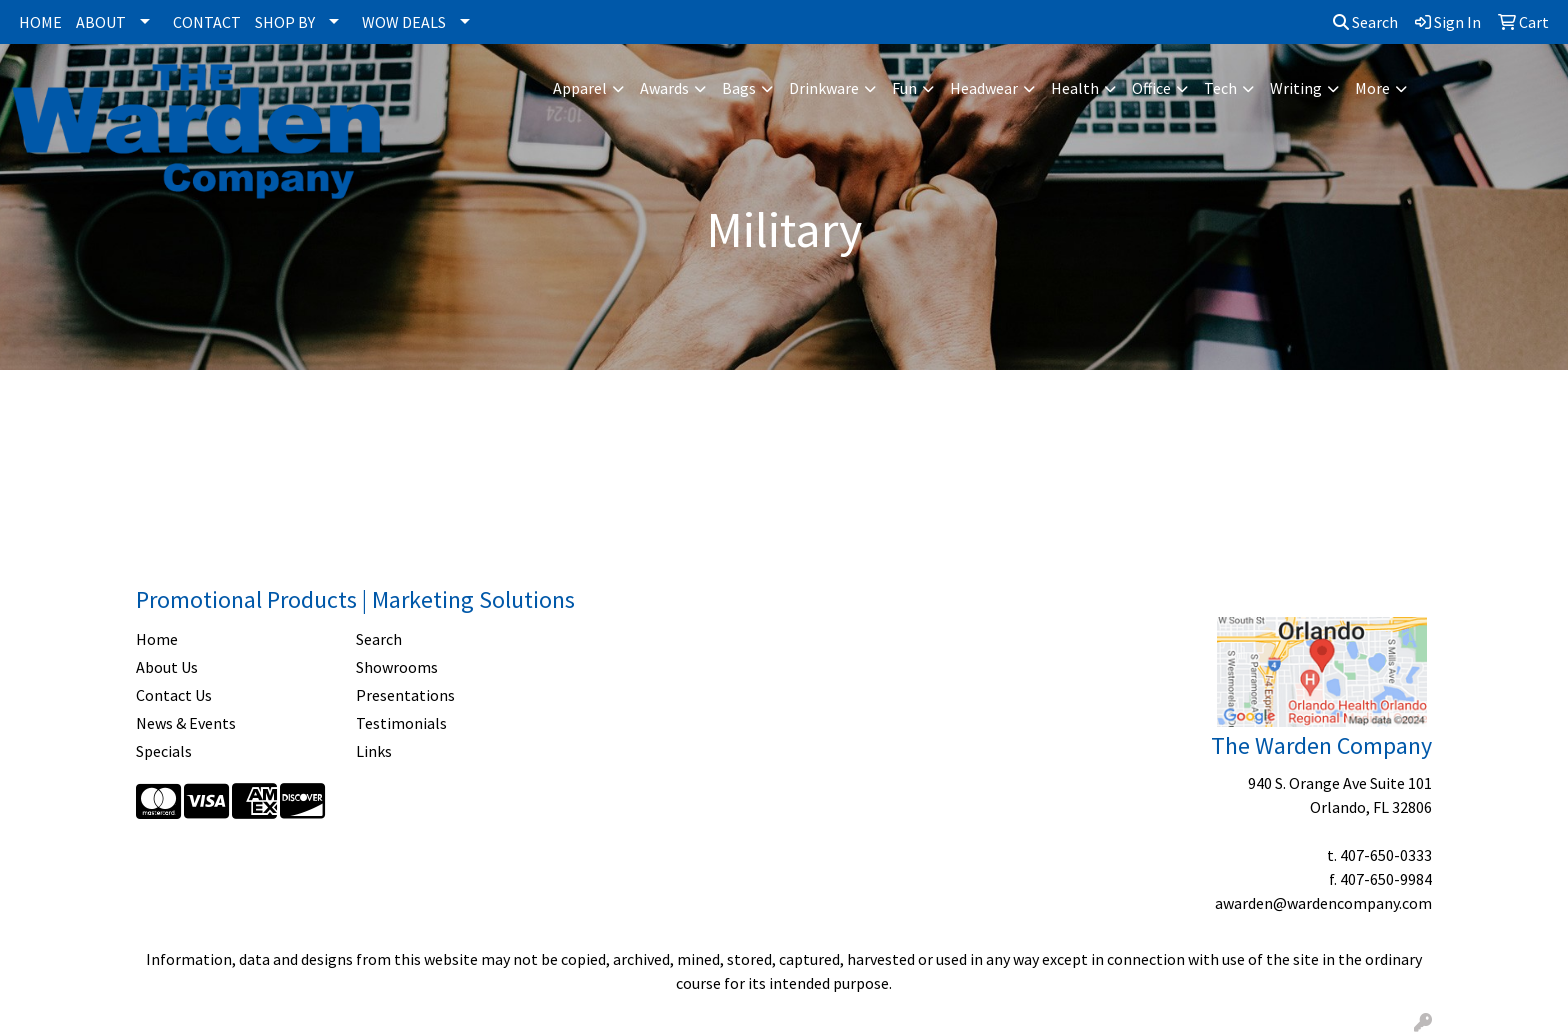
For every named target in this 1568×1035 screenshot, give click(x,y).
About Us (167, 667)
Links (374, 751)
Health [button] (1075, 88)
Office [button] (1151, 88)
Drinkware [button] (824, 88)
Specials (164, 751)
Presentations (405, 695)
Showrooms (397, 667)
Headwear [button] (984, 88)
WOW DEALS (404, 22)
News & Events (186, 723)
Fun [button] (904, 88)
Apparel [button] (580, 88)
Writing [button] (1296, 88)
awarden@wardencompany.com (1323, 903)
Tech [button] (1220, 88)
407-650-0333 (1386, 855)
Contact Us (174, 695)
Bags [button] (739, 88)
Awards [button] (664, 88)
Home (157, 639)
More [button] (1372, 88)
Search (1365, 22)
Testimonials (401, 723)
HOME (40, 22)
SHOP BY (285, 22)
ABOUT (101, 22)
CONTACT (207, 22)
